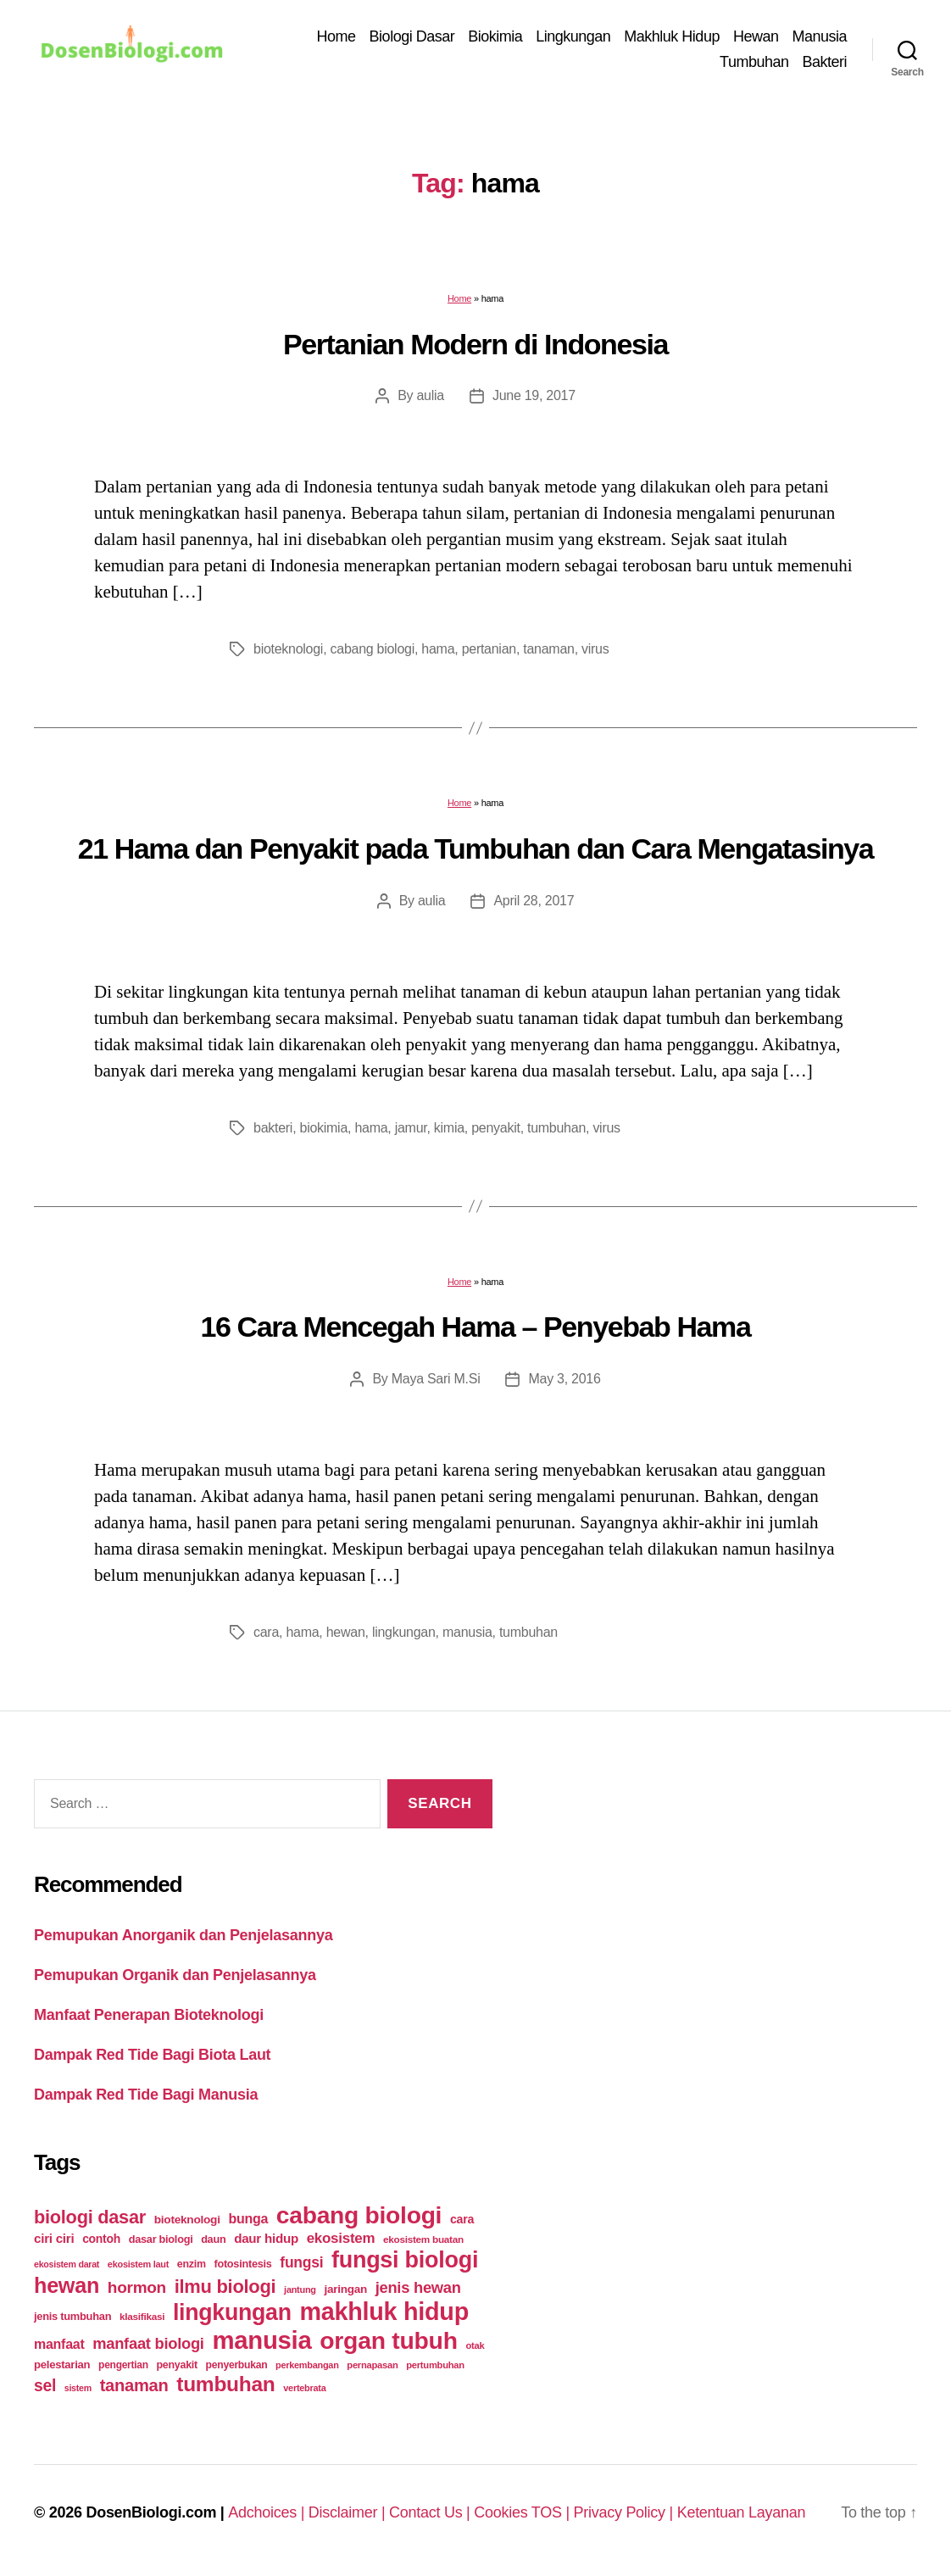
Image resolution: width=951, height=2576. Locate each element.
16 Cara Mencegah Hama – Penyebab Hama (476, 1326)
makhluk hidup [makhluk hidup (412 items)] (383, 2311)
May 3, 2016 (564, 1378)
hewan (345, 1632)
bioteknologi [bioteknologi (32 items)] (187, 2219)
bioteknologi (288, 649)
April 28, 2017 (533, 900)
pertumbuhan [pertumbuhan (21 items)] (435, 2365)
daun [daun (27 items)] (213, 2239)
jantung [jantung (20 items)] (300, 2289)
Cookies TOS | (523, 2512)
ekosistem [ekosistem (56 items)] (341, 2238)
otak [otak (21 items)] (474, 2345)
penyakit (495, 1128)
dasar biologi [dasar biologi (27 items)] (161, 2239)
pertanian (489, 649)
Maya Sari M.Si (436, 1378)
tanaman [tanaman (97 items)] (134, 2385)
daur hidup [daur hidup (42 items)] (266, 2238)
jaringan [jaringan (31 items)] (345, 2289)
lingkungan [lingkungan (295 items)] (232, 2312)
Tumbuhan (754, 61)
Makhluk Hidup (672, 36)
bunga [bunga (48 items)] (248, 2219)
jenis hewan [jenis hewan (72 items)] (418, 2287)
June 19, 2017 (534, 395)
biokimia (324, 1128)
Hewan (756, 36)
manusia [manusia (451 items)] (261, 2340)
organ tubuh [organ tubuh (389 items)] (388, 2340)
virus (595, 649)
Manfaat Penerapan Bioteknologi (149, 2014)
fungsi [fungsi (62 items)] (301, 2262)
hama (437, 649)
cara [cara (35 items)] (462, 2219)
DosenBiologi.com (151, 2512)
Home (336, 36)
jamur (411, 1128)
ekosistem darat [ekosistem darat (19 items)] (66, 2264)
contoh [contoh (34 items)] (101, 2238)
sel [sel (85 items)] (45, 2386)
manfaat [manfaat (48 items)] (59, 2344)
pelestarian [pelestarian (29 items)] (62, 2364)
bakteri (272, 1128)
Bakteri (824, 61)
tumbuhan (556, 1128)
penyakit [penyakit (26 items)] (177, 2365)
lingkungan (404, 1632)
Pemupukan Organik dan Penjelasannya (175, 1975)
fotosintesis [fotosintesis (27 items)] (242, 2263)
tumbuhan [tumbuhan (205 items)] (225, 2384)
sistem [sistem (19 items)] (78, 2388)
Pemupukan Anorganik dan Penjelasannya (183, 1935)
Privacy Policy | (625, 2512)
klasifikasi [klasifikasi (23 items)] (142, 2316)
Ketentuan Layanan (741, 2512)
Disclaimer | (349, 2512)
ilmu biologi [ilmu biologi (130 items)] (225, 2286)
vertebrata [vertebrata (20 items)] (304, 2388)
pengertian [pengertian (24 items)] (123, 2365)
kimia (449, 1128)
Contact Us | (431, 2512)
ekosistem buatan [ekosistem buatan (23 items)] (423, 2239)
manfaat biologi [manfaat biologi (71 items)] (148, 2343)
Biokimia (495, 36)
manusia (467, 1632)
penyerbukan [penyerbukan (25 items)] (237, 2365)
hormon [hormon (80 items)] (137, 2287)
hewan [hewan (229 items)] (66, 2285)
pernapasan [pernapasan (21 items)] (372, 2365)
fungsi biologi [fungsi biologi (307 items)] (404, 2260)
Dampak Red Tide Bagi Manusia (146, 2094)
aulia (429, 395)
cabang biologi (372, 649)
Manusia (819, 36)
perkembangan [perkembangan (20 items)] (307, 2365)
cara (266, 1632)
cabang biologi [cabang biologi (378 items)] (359, 2214)
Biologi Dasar (412, 36)
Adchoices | (268, 2512)
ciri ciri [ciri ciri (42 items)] (54, 2238)
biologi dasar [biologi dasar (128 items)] (90, 2217)
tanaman (548, 649)
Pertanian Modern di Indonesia (475, 344)
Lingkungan (573, 36)
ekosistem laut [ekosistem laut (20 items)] (138, 2264)
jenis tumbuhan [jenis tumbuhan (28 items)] (72, 2316)
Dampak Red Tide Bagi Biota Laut (152, 2054)
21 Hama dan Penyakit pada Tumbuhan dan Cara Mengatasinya (476, 848)
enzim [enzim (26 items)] (191, 2264)
